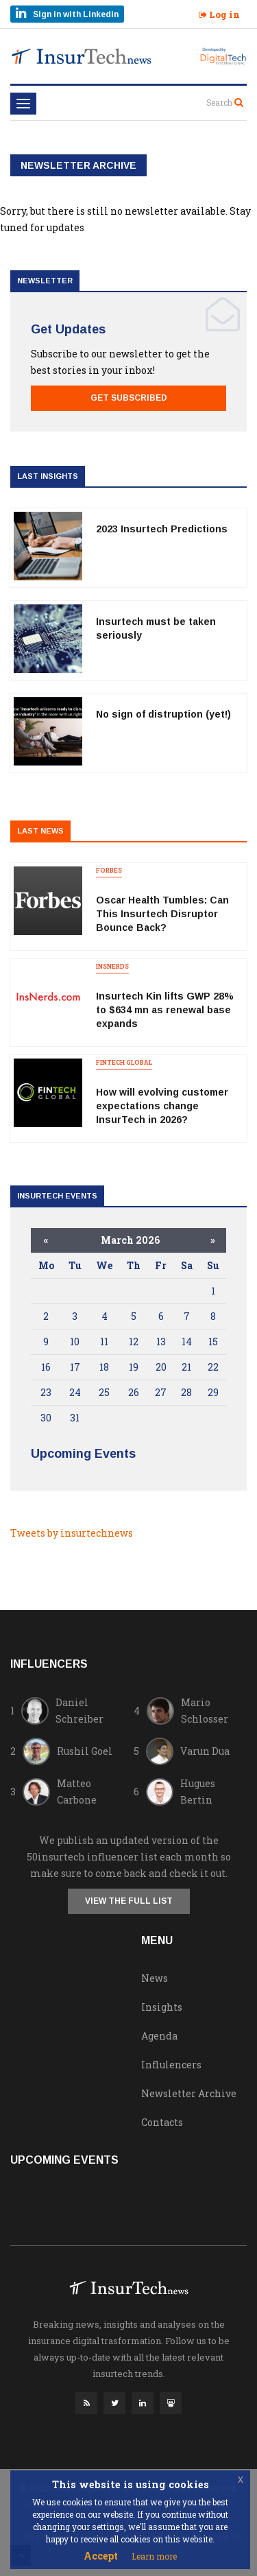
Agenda (159, 2035)
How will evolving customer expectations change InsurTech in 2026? (162, 1106)
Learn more (154, 2556)
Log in (219, 14)
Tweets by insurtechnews (71, 1532)
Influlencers (171, 2064)
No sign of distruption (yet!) (163, 714)
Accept (101, 2555)
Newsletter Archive (188, 2093)
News (154, 1978)
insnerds (112, 966)
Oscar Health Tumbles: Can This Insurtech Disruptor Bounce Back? (162, 914)
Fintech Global (124, 1062)
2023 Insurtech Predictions (162, 528)
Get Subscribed (128, 398)
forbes (109, 870)
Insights (161, 2006)
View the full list (129, 1901)
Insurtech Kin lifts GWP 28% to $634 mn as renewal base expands (165, 1010)
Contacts (162, 2122)
